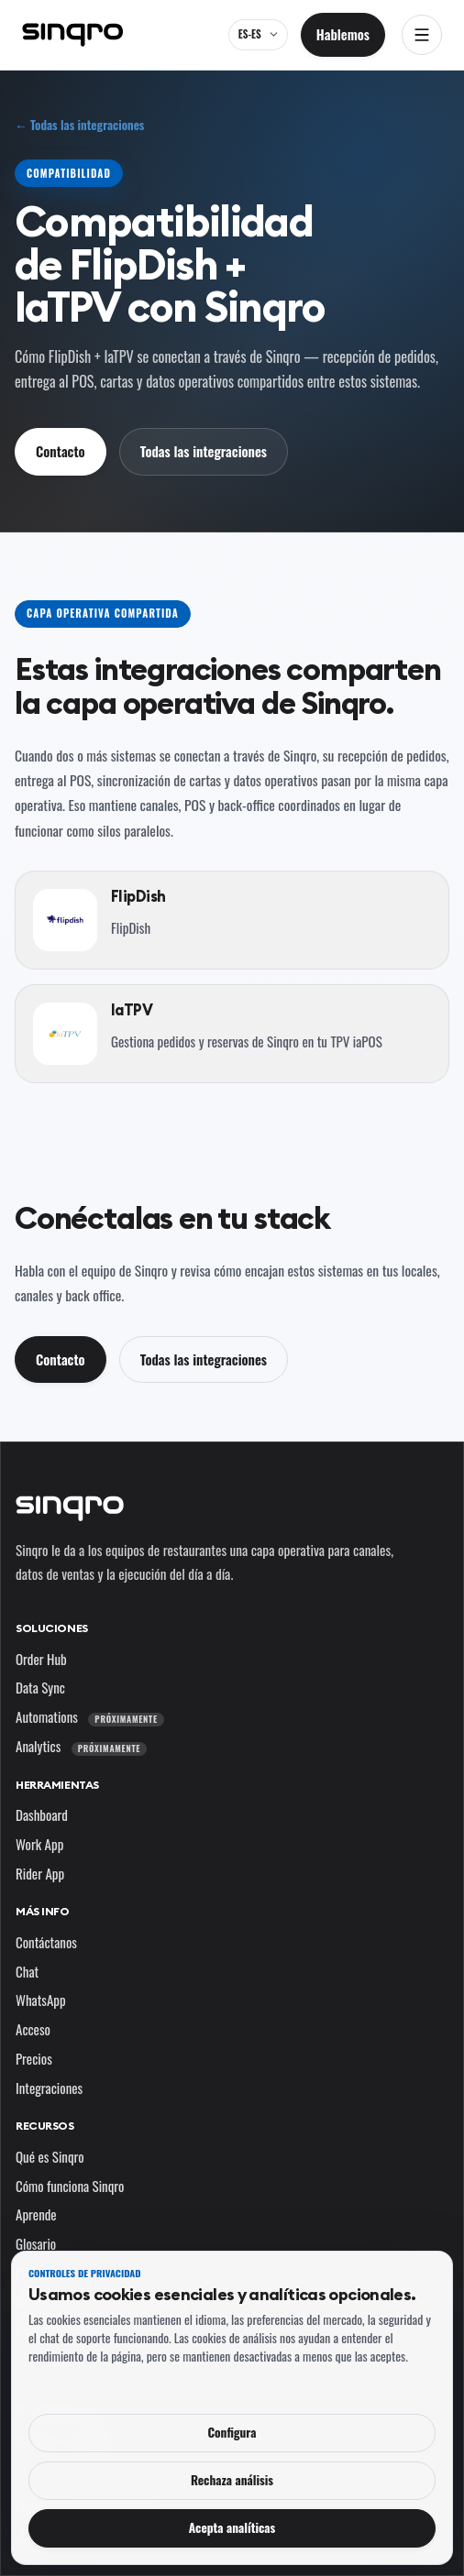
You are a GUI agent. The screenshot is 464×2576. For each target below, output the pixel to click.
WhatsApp (41, 2000)
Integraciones (49, 2087)
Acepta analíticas (232, 2527)
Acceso (33, 2029)
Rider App (40, 1873)
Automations (90, 1716)
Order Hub (41, 1659)
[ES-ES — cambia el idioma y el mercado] (258, 34)
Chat (27, 1971)
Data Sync (40, 1687)
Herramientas (57, 1785)
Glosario (36, 2243)
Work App (39, 1844)
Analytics (81, 1746)
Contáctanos (46, 1942)
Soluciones (52, 1628)
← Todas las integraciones (79, 125)
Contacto (60, 451)
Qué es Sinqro (50, 2156)
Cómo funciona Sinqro (70, 2186)
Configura (231, 2432)
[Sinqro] (72, 35)
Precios (34, 2058)
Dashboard (42, 1814)
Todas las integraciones (203, 451)
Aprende (36, 2214)
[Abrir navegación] (422, 35)
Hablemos (343, 34)
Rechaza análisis (232, 2480)
